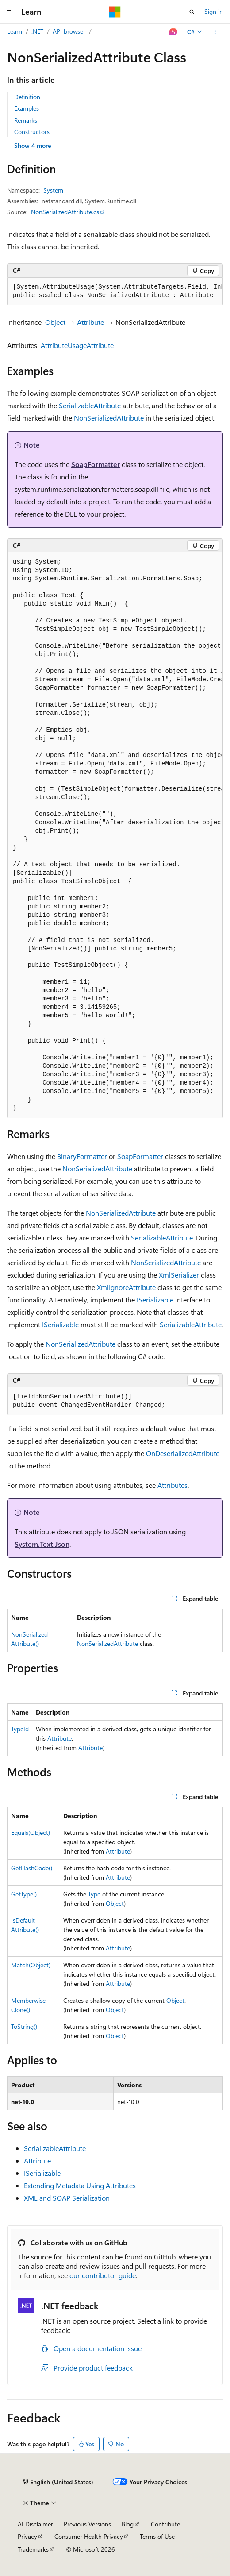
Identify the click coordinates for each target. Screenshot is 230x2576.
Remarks (25, 120)
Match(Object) (30, 1965)
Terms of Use (157, 2536)
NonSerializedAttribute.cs (65, 212)
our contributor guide (102, 2275)
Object (55, 322)
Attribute (90, 322)
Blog (128, 2524)
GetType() (24, 1894)
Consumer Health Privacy (88, 2536)
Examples (26, 108)
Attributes (172, 1485)
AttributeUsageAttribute (77, 345)
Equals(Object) (30, 1832)
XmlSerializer (179, 1274)
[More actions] (215, 32)
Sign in (213, 11)
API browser (69, 31)
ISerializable (155, 1299)
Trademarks (33, 2549)
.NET (37, 31)
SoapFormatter (95, 464)
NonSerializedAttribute (109, 417)
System (53, 190)
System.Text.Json (42, 1544)
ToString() (24, 2026)
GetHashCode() (31, 1868)
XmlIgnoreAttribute (126, 1287)
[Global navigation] (9, 12)
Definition (27, 97)
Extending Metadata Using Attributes (80, 2185)
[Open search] (192, 12)
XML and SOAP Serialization (67, 2197)
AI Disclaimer (35, 2524)
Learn (14, 31)
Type (94, 1894)
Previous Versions (87, 2524)
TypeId (20, 1729)
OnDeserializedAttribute (182, 1453)
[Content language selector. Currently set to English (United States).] (58, 2482)
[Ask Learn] (173, 32)
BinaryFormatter (82, 1156)
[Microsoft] (115, 12)
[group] (115, 291)
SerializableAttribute (90, 405)
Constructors (32, 131)
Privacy (27, 2536)
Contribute (165, 2524)
